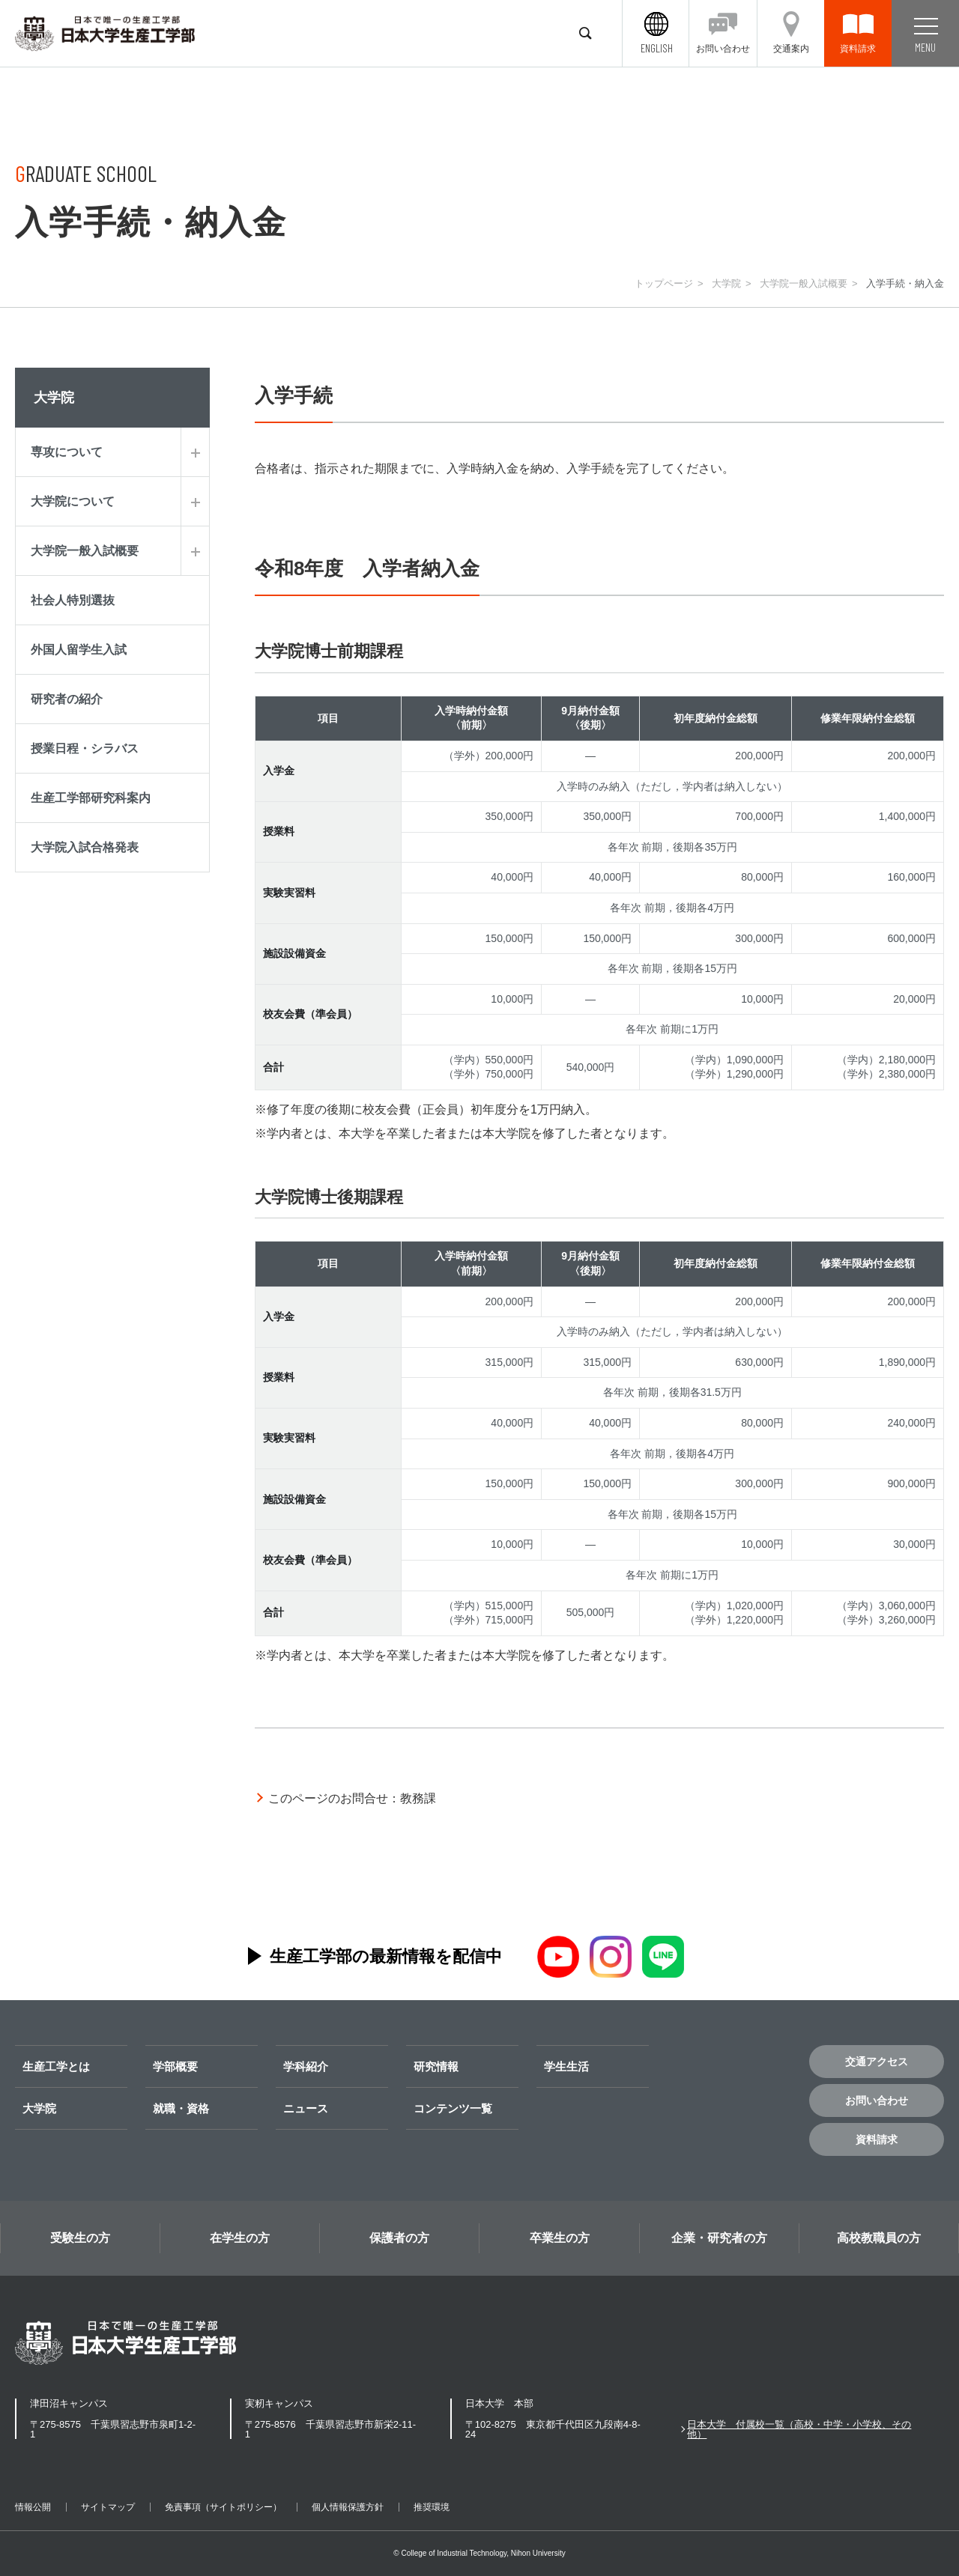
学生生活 (566, 2066)
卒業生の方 (560, 2238)
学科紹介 (305, 2066)
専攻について (67, 452)
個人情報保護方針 (348, 2507)
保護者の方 (399, 2238)
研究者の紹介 (67, 699)
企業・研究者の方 (719, 2238)
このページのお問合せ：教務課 (352, 1798)
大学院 (726, 283)
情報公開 (33, 2507)
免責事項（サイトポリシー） (223, 2507)
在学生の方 (240, 2238)
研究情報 (436, 2066)
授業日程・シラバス (85, 748)
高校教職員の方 (879, 2238)
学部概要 (175, 2066)
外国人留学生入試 (79, 649)
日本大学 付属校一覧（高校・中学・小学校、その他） (799, 2429)
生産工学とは (56, 2066)
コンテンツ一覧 (453, 2108)
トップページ (664, 283)
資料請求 (877, 2139)
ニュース (305, 2108)
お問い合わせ (876, 2100)
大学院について (73, 501)
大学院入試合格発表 (85, 847)
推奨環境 (432, 2507)
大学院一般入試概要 (803, 283)
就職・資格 (181, 2108)
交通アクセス (876, 2062)
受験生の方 (80, 2238)
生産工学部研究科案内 (91, 798)
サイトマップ (108, 2507)
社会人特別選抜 (73, 600)
